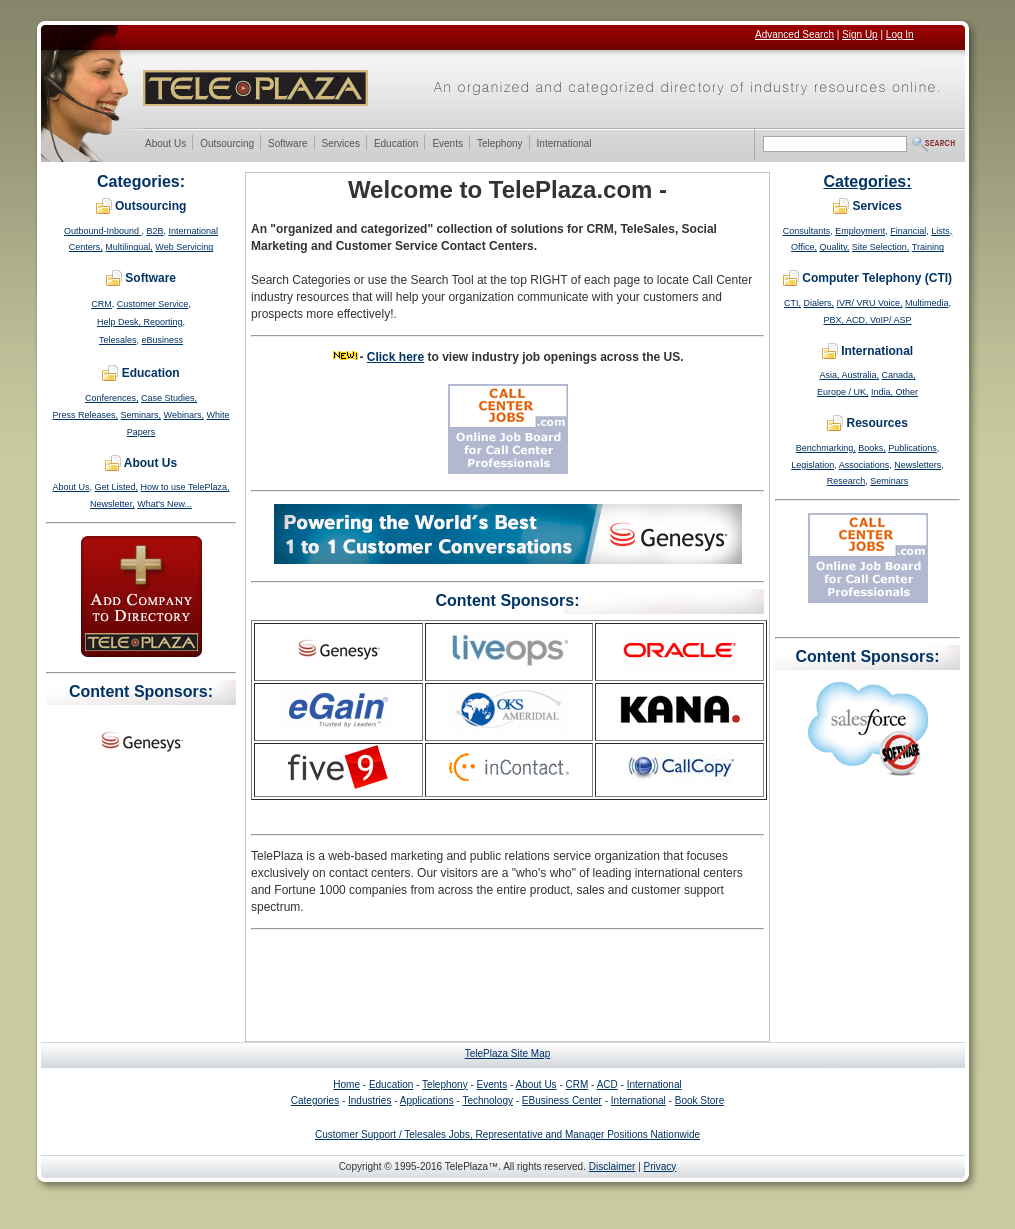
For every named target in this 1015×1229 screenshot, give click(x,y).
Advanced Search (794, 34)
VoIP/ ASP (891, 320)
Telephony (499, 144)
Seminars (889, 481)
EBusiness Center (562, 1100)
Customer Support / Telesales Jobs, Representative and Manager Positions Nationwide (507, 1134)
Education (395, 144)
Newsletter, (112, 504)
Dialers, (818, 303)
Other (907, 392)
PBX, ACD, (846, 320)
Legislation (812, 465)
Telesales (118, 340)
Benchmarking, (826, 448)
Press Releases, (86, 415)
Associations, (865, 465)
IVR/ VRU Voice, (869, 303)
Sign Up (860, 34)
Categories (315, 1100)
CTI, (792, 303)
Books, (872, 448)
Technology (487, 1100)
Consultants (807, 231)
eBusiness (163, 340)
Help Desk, (120, 322)
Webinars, (184, 415)
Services (340, 144)
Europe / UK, (843, 392)
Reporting (162, 322)
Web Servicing (184, 247)
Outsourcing (226, 144)
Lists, (941, 231)
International (564, 144)
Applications (427, 1100)
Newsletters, (919, 465)
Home (346, 1084)
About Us (165, 144)
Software (287, 144)
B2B (155, 231)
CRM (101, 304)
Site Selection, (881, 247)
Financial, (909, 231)
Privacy (660, 1166)
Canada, (899, 375)
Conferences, (112, 398)
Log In (900, 34)
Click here (395, 357)
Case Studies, (169, 398)
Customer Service (153, 304)
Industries (369, 1100)
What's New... (164, 504)
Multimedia (927, 303)
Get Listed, (117, 487)
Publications (912, 448)
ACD (607, 1084)
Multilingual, (129, 247)
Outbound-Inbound (103, 231)
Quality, (834, 247)
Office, (804, 247)
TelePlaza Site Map (508, 1053)
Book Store (699, 1100)
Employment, (861, 231)
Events (447, 144)
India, (883, 392)
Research (846, 481)
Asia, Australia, (849, 375)
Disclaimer (612, 1166)
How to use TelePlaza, (185, 487)
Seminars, (141, 415)
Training (928, 247)
